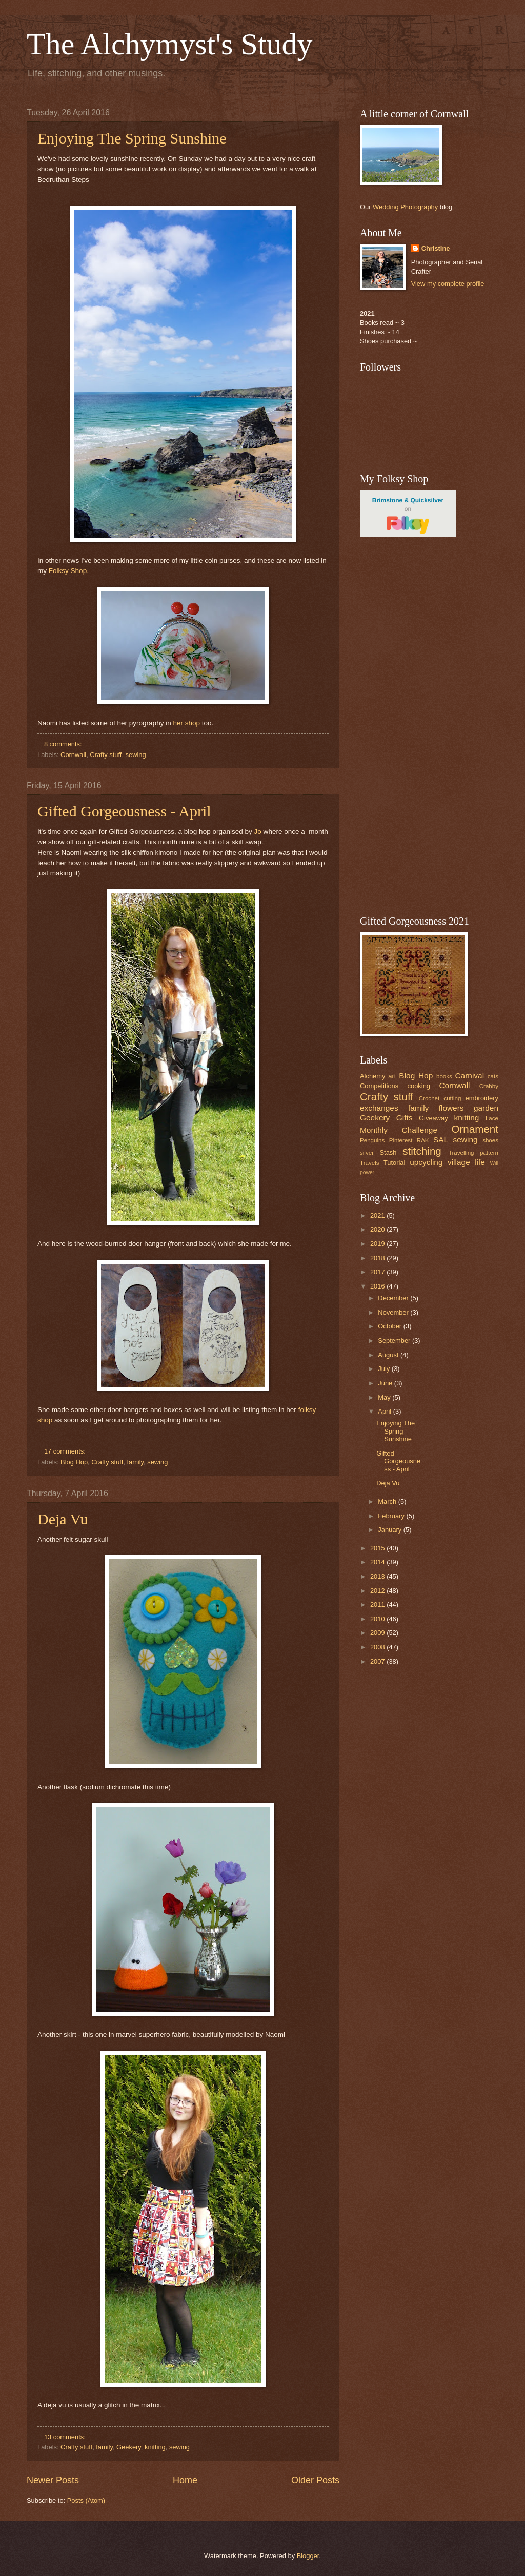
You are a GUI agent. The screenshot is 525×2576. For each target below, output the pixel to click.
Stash (387, 1152)
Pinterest (401, 1140)
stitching (421, 1151)
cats (493, 1076)
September (395, 1340)
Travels (369, 1163)
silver (367, 1153)
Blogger (308, 2556)
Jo (257, 831)
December (394, 1298)
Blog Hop (74, 1462)
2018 (378, 1258)
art (392, 1076)
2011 (378, 1604)
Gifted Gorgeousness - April (124, 811)
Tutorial (394, 1163)
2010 (378, 1619)
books (444, 1076)
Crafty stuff (106, 755)
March (388, 1501)
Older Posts (315, 2480)
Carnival (469, 1075)
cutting (452, 1098)
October (390, 1326)
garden (486, 1107)
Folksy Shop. (69, 571)
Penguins (372, 1140)
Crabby (488, 1086)
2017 (378, 1272)
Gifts (404, 1117)
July (384, 1369)
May (385, 1397)
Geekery (128, 2447)
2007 (378, 1661)
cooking (419, 1086)
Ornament (474, 1129)
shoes (490, 1140)
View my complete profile (447, 284)
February (392, 1516)
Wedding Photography (405, 207)
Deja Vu (62, 1518)
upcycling (426, 1162)
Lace (492, 1118)
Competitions (379, 1086)
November (394, 1312)
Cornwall (73, 755)
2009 (378, 1633)
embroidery (482, 1098)
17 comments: (65, 1451)
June (386, 1383)
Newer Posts (53, 2480)
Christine (435, 248)
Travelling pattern (473, 1153)
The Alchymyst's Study (170, 44)
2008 (378, 1647)
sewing (136, 755)
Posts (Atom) (86, 2500)
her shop (186, 723)
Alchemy (372, 1076)
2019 (378, 1244)
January (390, 1530)
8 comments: (64, 744)
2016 (378, 1286)
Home (185, 2480)
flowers (451, 1107)
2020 (378, 1229)
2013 (378, 1576)
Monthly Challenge (398, 1130)
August (389, 1355)
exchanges (379, 1107)
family (135, 1462)
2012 (378, 1590)
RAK (423, 1140)
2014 (378, 1562)
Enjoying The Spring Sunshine (132, 138)
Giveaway (433, 1118)
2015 (378, 1548)
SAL (440, 1139)
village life (466, 1162)
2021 (378, 1215)
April (385, 1411)
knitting (155, 2447)
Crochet (429, 1098)
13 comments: (65, 2437)
